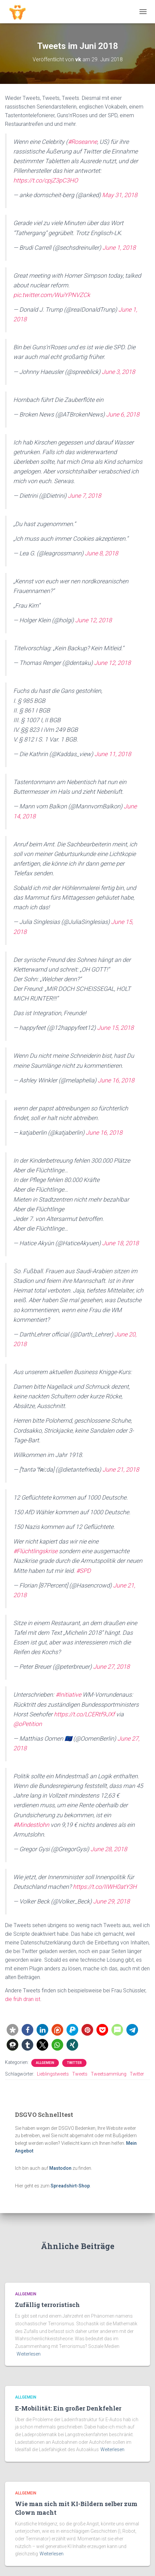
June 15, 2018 (115, 1027)
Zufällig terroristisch (47, 2305)
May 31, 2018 (119, 194)
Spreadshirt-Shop (70, 2185)
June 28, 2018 (108, 1849)
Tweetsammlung (108, 2074)
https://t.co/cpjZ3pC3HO (45, 180)
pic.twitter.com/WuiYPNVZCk (51, 294)
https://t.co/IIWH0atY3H (105, 1886)
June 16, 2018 (116, 1080)
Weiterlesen (29, 2354)
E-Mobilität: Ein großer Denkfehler (68, 2408)
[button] (12, 2030)
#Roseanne (82, 141)
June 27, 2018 (111, 1666)
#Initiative (68, 1694)
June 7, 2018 (84, 495)
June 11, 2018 (112, 753)
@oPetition (27, 1723)
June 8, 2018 (101, 553)
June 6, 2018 (122, 414)
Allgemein (45, 2063)
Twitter (74, 2063)
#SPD (83, 1570)
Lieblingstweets (53, 2074)
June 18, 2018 (120, 1243)
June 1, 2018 (119, 247)
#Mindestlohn (31, 1824)
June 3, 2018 (118, 371)
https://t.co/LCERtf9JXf (84, 1714)
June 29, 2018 (111, 1901)
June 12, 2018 (93, 620)
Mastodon (60, 2168)
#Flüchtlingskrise (35, 1551)
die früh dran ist (22, 1999)
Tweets (79, 2074)
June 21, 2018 (120, 1469)
